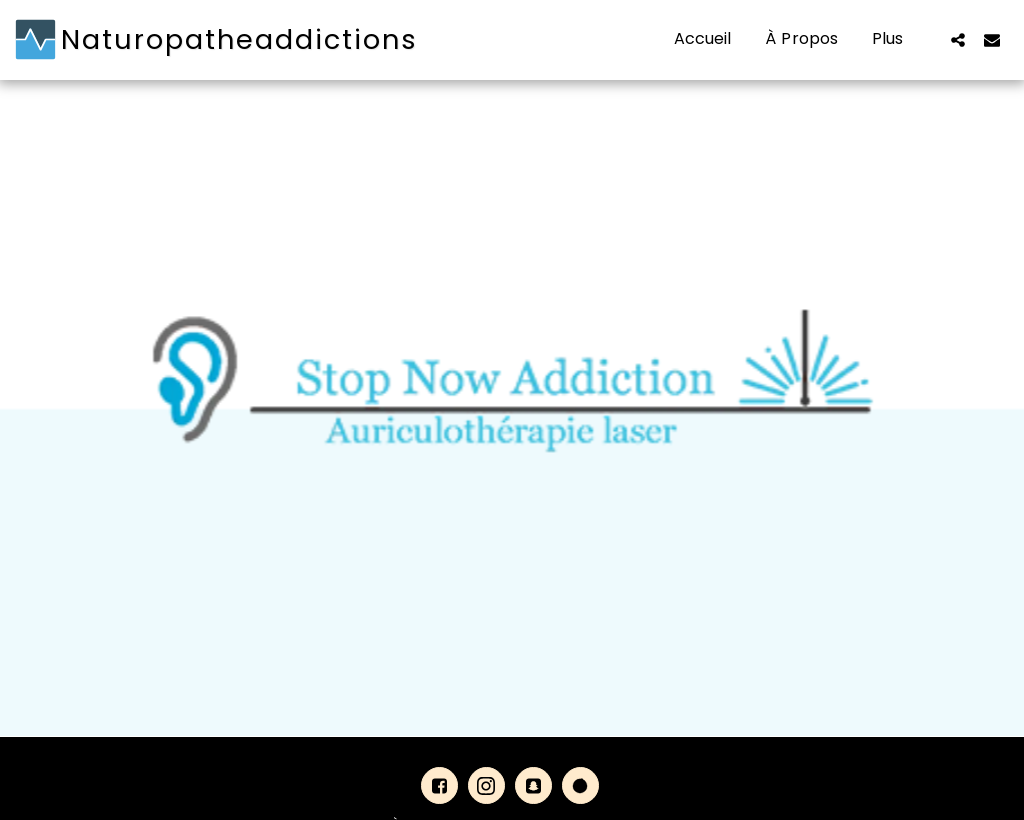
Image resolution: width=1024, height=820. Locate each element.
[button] (958, 39)
